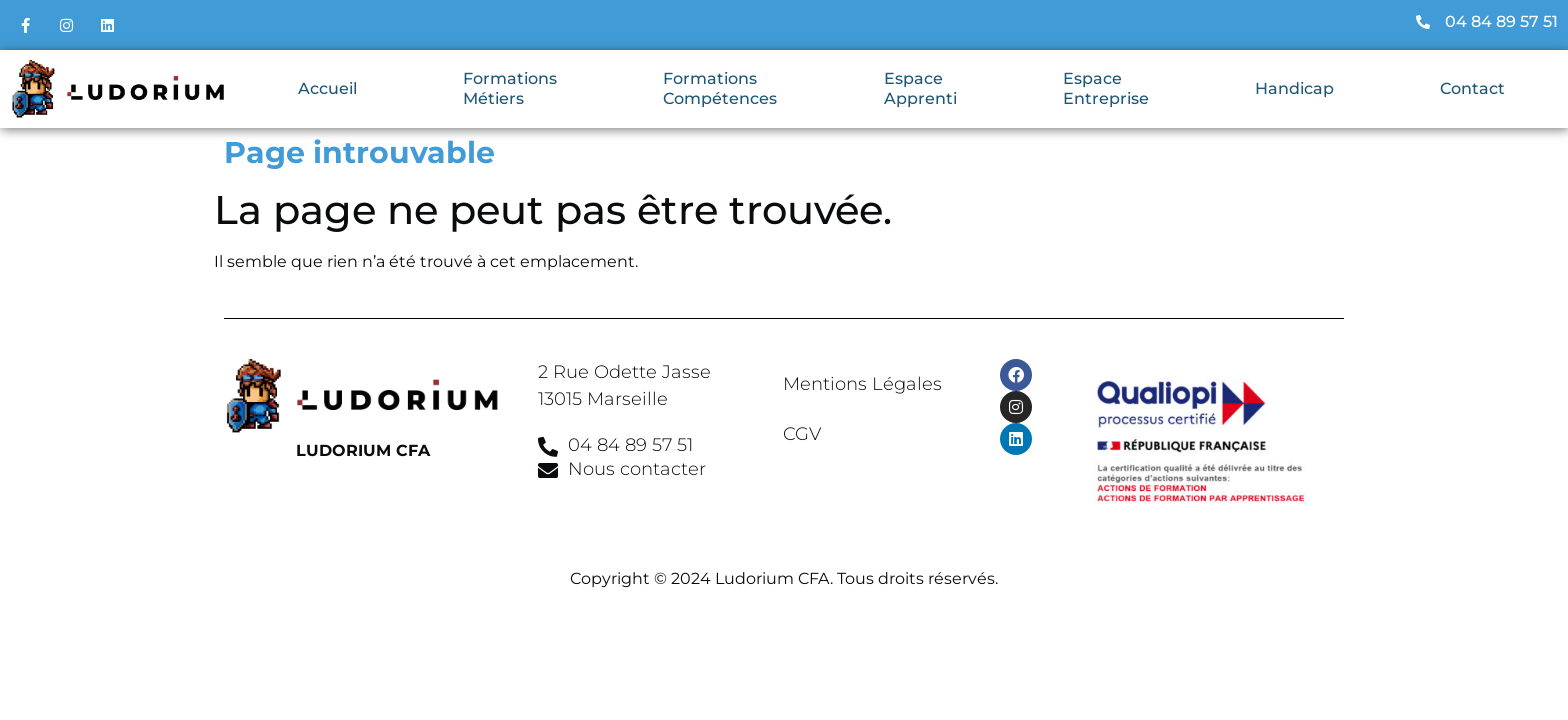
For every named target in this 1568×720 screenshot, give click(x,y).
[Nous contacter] (548, 471)
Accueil (327, 88)
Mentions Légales (862, 384)
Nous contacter (637, 469)
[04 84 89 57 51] (548, 447)
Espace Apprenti (920, 88)
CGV (802, 434)
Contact (1472, 88)
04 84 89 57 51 (630, 445)
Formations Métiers (510, 88)
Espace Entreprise (1106, 88)
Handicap (1294, 88)
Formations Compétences (720, 88)
